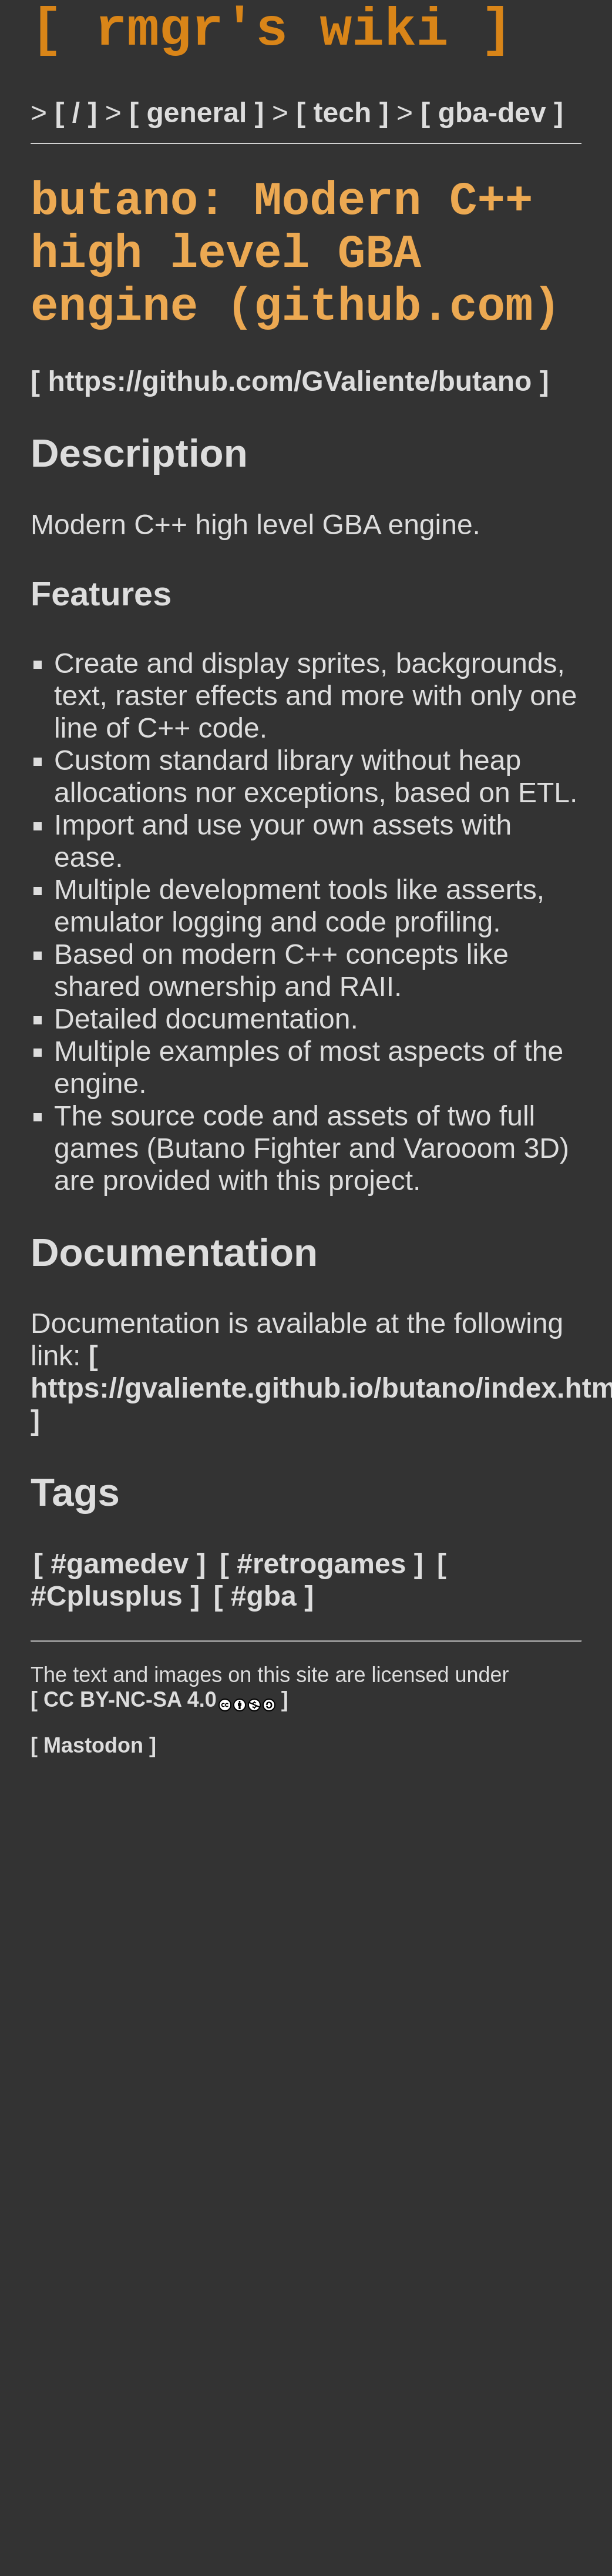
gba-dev (492, 124)
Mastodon (93, 1789)
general (197, 124)
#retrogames (321, 1607)
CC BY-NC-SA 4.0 (159, 1743)
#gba (264, 1640)
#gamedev (120, 1607)
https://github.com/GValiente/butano (290, 425)
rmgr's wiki (272, 36)
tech (343, 124)
